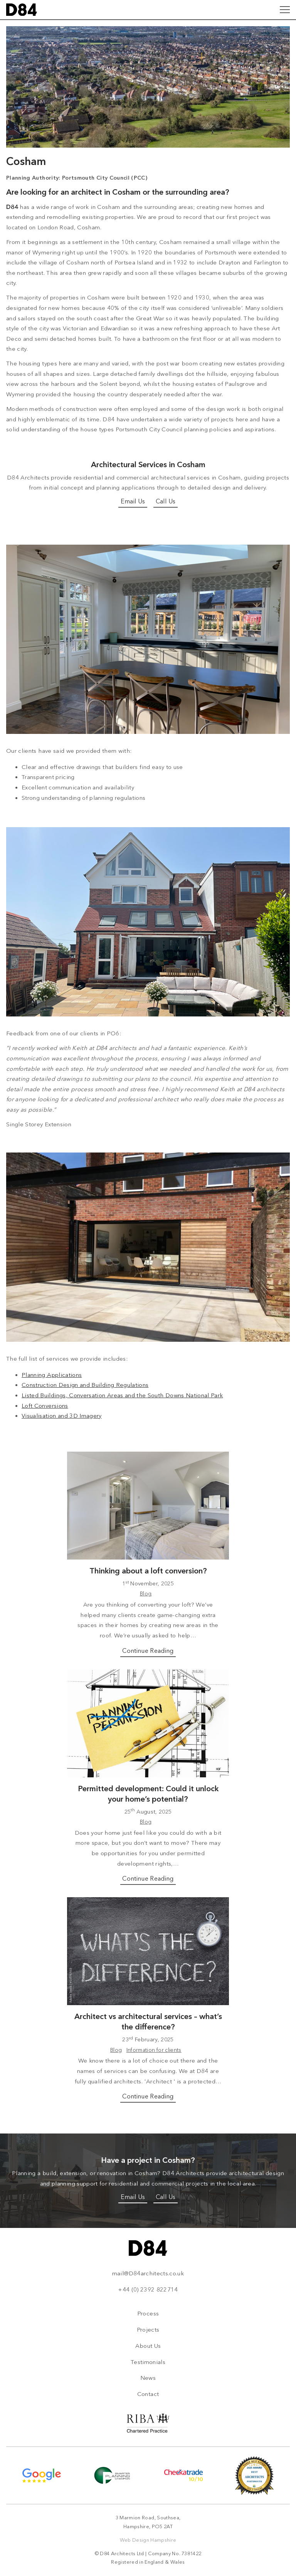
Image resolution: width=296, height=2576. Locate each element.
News (148, 2377)
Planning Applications (52, 1374)
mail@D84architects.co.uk (148, 2273)
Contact (148, 2394)
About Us (148, 2345)
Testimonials (148, 2362)
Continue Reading (148, 1650)
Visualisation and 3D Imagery (62, 1415)
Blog (145, 1593)
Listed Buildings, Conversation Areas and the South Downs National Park (122, 1395)
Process (148, 2313)
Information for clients (154, 2050)
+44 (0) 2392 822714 (148, 2289)
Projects (148, 2329)
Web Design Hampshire (148, 2540)
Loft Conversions (45, 1405)
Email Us (133, 501)
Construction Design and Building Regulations (85, 1384)
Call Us (165, 501)
